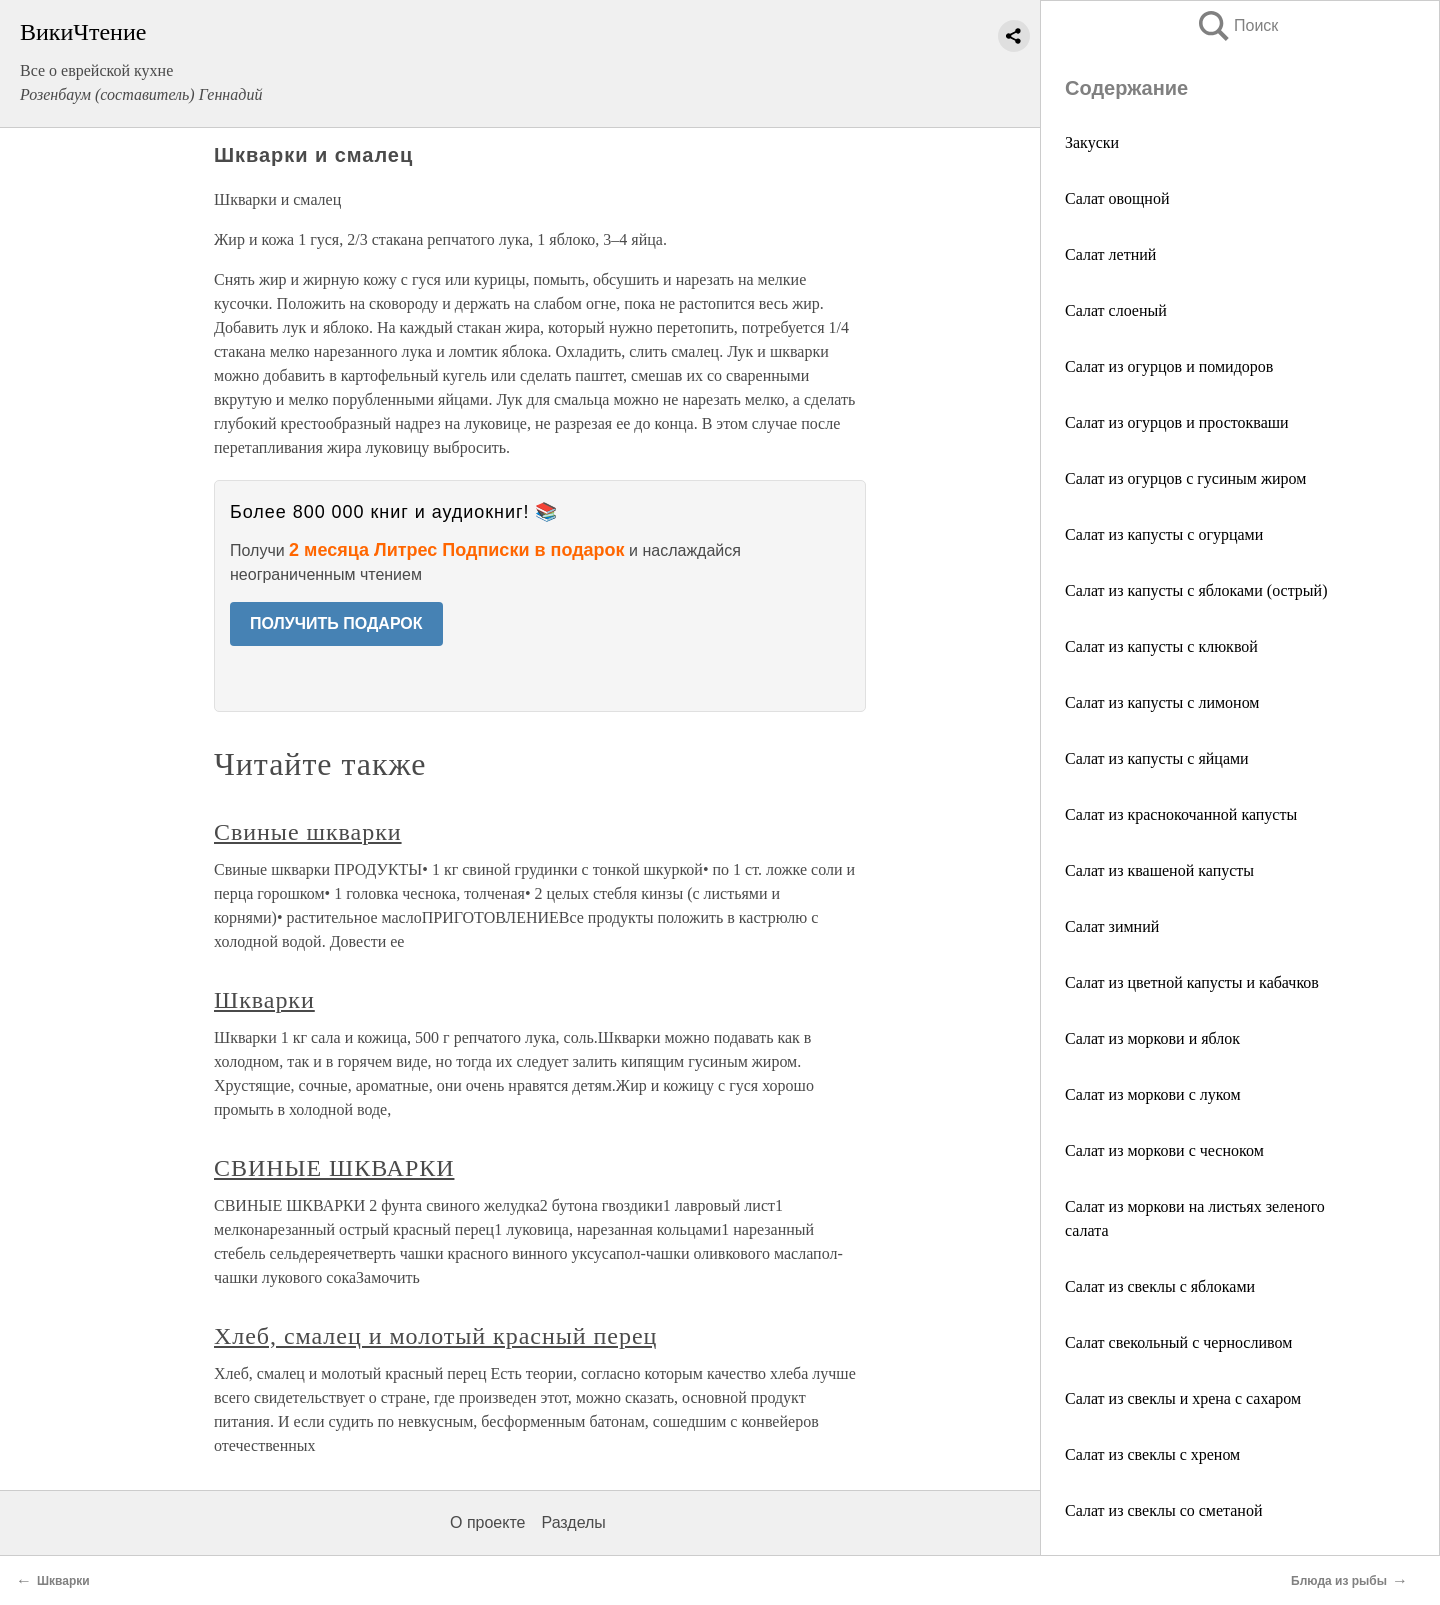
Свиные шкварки (308, 832)
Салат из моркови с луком (1153, 1094)
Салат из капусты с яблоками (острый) (1196, 590)
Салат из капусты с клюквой (1161, 646)
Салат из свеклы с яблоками (1160, 1286)
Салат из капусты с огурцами (1164, 534)
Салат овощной (1117, 198)
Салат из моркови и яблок (1152, 1038)
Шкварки (264, 1000)
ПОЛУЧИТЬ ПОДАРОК (336, 623)
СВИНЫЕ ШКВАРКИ (334, 1168)
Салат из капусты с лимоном (1162, 702)
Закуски (1092, 142)
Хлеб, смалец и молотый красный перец (435, 1336)
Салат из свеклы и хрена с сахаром (1183, 1398)
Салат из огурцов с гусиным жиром (1185, 478)
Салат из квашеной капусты (1159, 870)
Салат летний (1110, 254)
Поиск (1237, 25)
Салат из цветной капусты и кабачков (1192, 982)
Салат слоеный (1116, 310)
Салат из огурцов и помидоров (1169, 366)
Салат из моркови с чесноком (1164, 1150)
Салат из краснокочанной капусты (1181, 814)
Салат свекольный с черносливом (1178, 1342)
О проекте (487, 1522)
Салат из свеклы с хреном (1152, 1454)
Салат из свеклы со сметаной (1163, 1510)
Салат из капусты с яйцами (1157, 758)
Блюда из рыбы (1339, 1581)
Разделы (573, 1522)
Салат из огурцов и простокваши (1177, 422)
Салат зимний (1112, 926)
